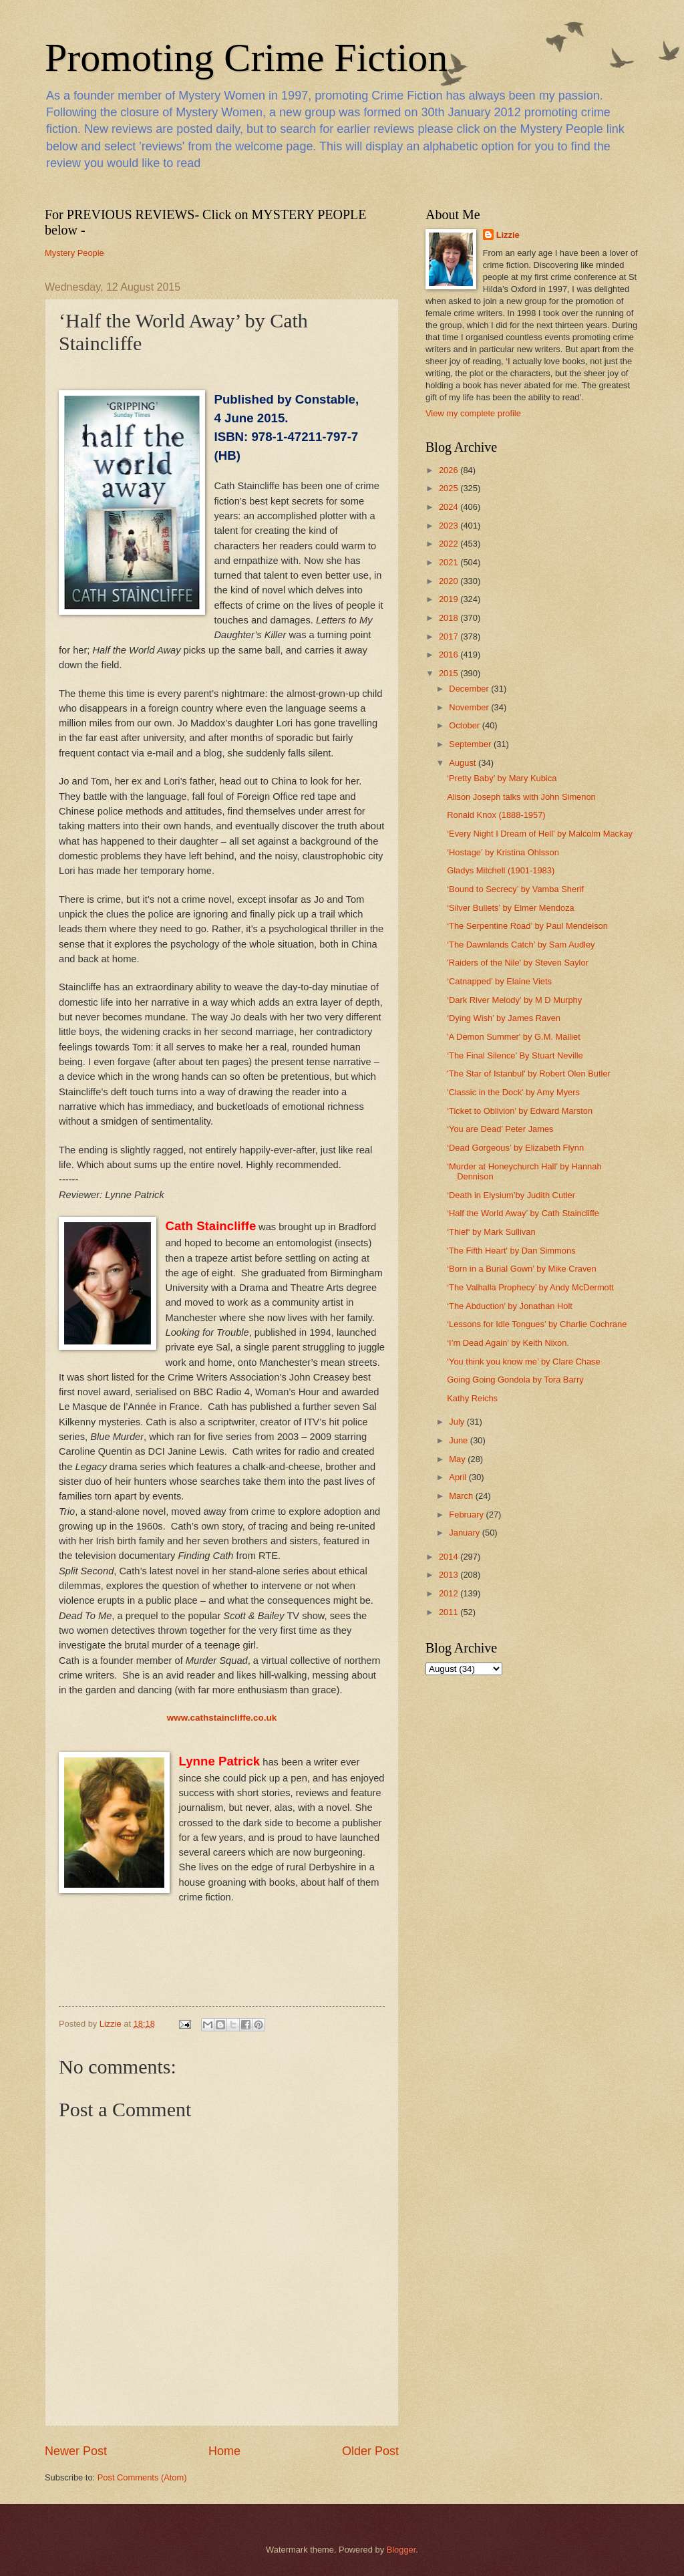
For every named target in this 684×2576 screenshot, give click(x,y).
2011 (449, 1612)
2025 (449, 488)
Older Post (370, 2451)
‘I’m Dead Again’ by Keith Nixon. (508, 1343)
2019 (449, 599)
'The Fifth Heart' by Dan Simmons (511, 1251)
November (470, 707)
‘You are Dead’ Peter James (500, 1129)
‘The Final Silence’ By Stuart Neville (514, 1055)
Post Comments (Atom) (142, 2477)
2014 (449, 1557)
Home (224, 2451)
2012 (449, 1593)
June (459, 1440)
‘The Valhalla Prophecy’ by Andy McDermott (530, 1287)
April (458, 1477)
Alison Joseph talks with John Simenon (521, 797)
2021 (449, 562)
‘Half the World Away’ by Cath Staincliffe (523, 1213)
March (462, 1496)
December (470, 689)
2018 (449, 618)
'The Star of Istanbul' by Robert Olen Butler (529, 1073)
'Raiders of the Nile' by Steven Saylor (517, 963)
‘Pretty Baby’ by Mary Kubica (501, 778)
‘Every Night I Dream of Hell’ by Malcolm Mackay (540, 834)
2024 (449, 507)
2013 (449, 1575)
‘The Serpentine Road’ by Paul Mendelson (527, 926)
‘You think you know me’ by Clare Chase (524, 1361)
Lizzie (508, 235)
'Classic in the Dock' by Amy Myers (513, 1092)
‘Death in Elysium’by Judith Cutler (511, 1195)
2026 (449, 470)
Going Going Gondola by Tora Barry (515, 1380)
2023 (449, 526)
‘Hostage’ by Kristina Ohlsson (503, 852)
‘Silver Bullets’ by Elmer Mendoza (510, 908)
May (458, 1459)
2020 (449, 581)
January (465, 1533)
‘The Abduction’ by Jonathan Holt (509, 1306)
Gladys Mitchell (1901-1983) (500, 870)
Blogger (401, 2550)
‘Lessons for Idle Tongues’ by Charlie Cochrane (537, 1324)
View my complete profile (473, 413)
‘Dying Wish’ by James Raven (503, 1018)
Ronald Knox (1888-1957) (496, 815)
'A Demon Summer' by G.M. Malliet (513, 1037)
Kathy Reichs (472, 1398)
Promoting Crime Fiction (246, 57)
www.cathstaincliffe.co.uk (222, 1718)
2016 (449, 655)
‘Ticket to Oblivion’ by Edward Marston (519, 1111)
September (471, 744)
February (467, 1515)
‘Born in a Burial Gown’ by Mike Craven (521, 1269)
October (465, 725)
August (463, 763)
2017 (449, 636)
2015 (449, 673)
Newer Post (76, 2451)
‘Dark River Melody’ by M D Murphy (514, 1000)
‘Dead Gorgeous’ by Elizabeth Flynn (515, 1148)
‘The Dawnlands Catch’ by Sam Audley (520, 945)
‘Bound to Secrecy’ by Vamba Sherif (515, 889)
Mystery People (74, 253)
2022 (449, 544)
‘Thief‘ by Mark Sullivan (491, 1232)
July (457, 1422)
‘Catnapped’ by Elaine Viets (499, 981)
